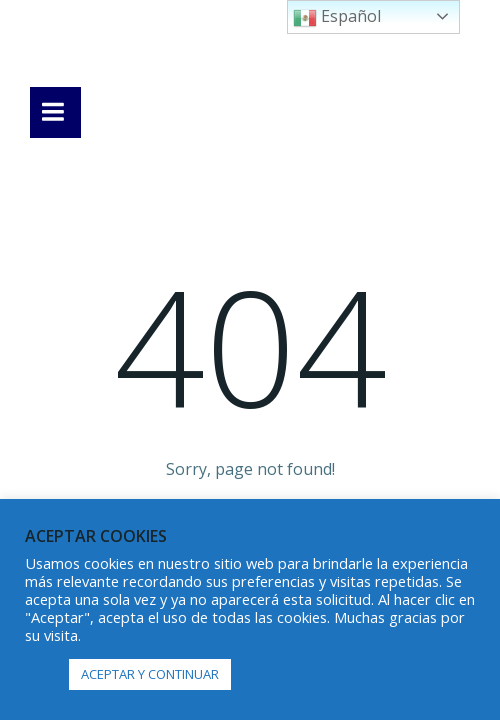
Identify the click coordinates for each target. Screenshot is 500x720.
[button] (42, 675)
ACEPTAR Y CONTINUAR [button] (150, 674)
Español (337, 17)
